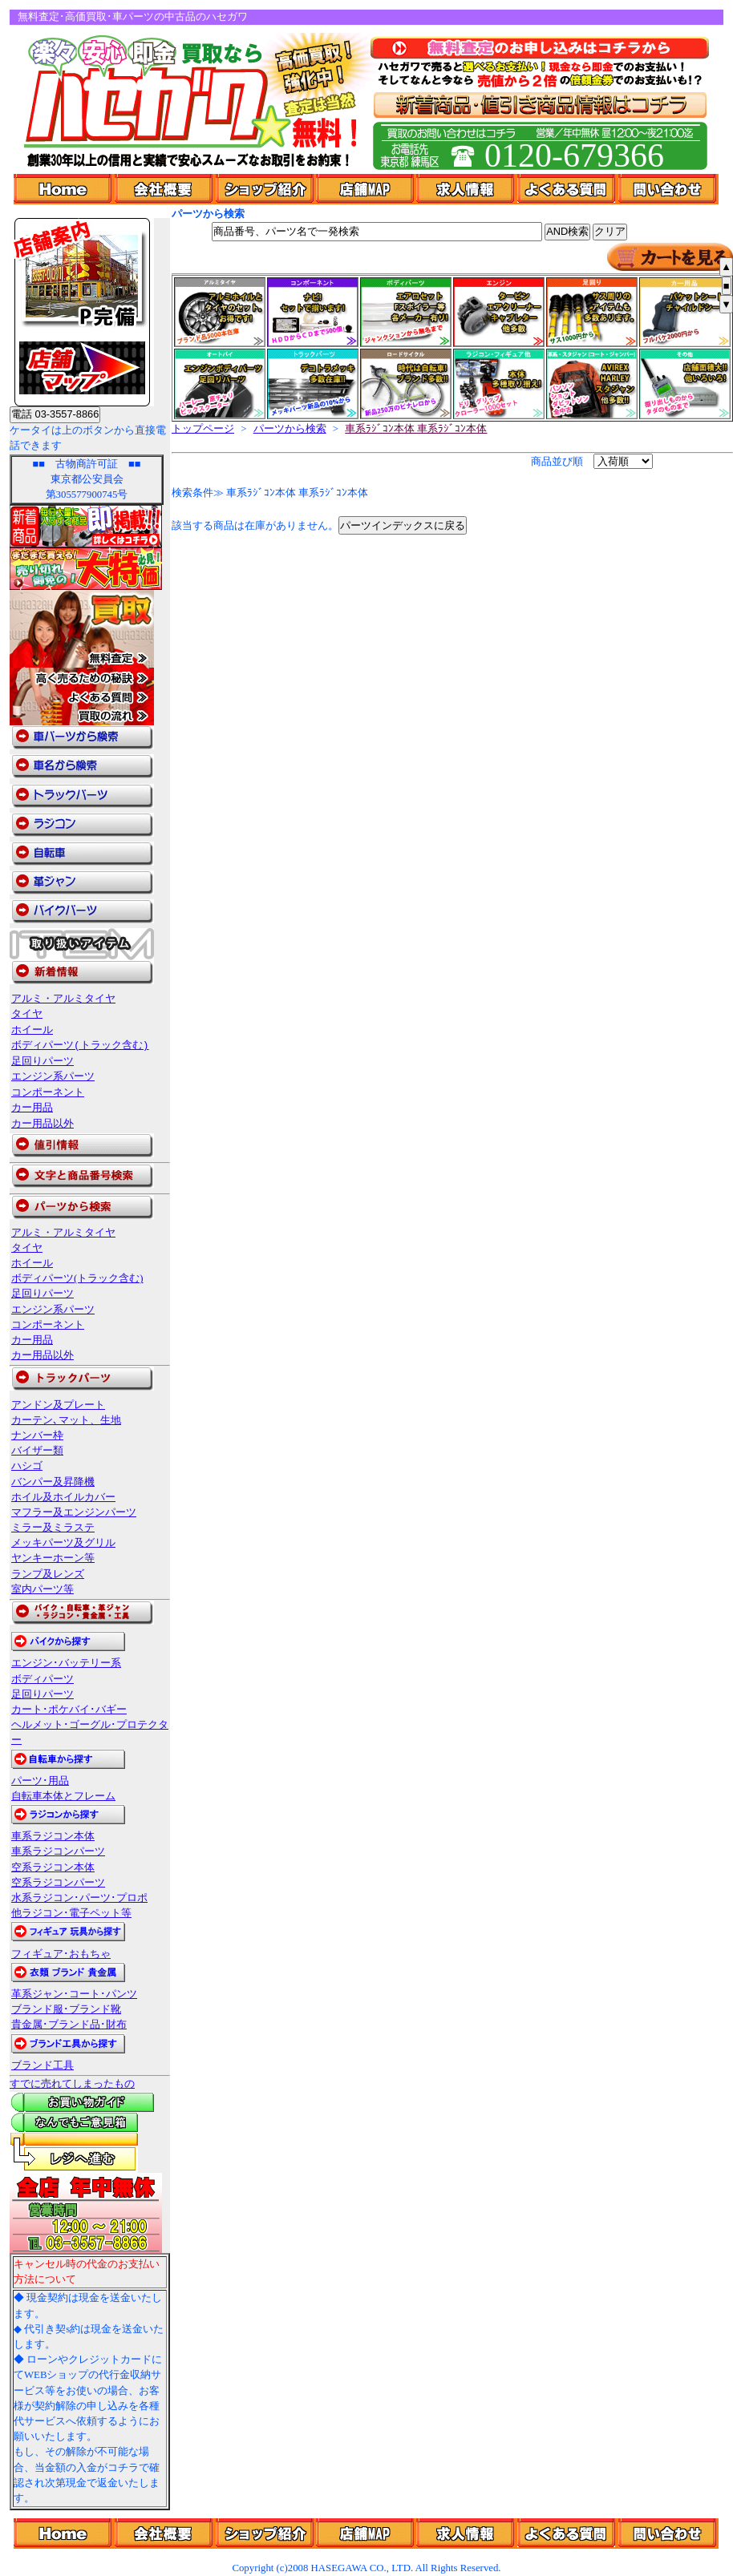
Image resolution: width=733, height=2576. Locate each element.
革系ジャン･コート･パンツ (74, 1994)
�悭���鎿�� (567, 2533)
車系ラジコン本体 (53, 1836)
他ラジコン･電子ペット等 (71, 1913)
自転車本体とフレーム (63, 1796)
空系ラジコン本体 (53, 1867)
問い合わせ (668, 189)
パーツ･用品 (40, 1781)
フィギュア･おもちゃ (61, 1954)
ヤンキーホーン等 (53, 1558)
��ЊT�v (165, 2533)
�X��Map (366, 2533)
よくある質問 (567, 189)
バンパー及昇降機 (53, 1482)
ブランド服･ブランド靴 (66, 2009)
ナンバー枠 (37, 1435)
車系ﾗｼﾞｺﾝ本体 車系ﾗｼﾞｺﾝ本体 (416, 428)
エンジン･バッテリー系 (66, 1663)
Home (64, 189)
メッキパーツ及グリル (63, 1542)
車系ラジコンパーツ (58, 1851)
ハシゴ (27, 1466)
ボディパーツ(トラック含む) (80, 1045)
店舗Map (366, 189)
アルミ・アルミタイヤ (63, 998)
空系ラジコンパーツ (58, 1882)
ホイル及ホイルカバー (63, 1497)
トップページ (203, 428)
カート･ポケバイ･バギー (69, 1709)
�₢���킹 (668, 2533)
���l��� (466, 2533)
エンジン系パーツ (53, 1076)
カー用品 (32, 1107)
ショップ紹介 (266, 189)
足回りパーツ (42, 1061)
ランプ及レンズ (47, 1574)
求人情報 (466, 189)
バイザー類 (37, 1450)
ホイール (32, 1030)
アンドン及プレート (58, 1405)
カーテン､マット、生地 (66, 1420)
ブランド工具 (42, 2065)
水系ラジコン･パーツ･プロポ (79, 1898)
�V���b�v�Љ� (266, 2533)
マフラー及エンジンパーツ (73, 1512)
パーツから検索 (289, 428)
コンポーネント (47, 1092)
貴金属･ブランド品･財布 (69, 2024)
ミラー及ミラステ (53, 1527)
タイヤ (27, 1014)
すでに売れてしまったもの (72, 2083)
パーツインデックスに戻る (402, 525)
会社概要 (165, 189)
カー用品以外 (42, 1123)
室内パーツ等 (42, 1589)
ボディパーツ (42, 1679)
